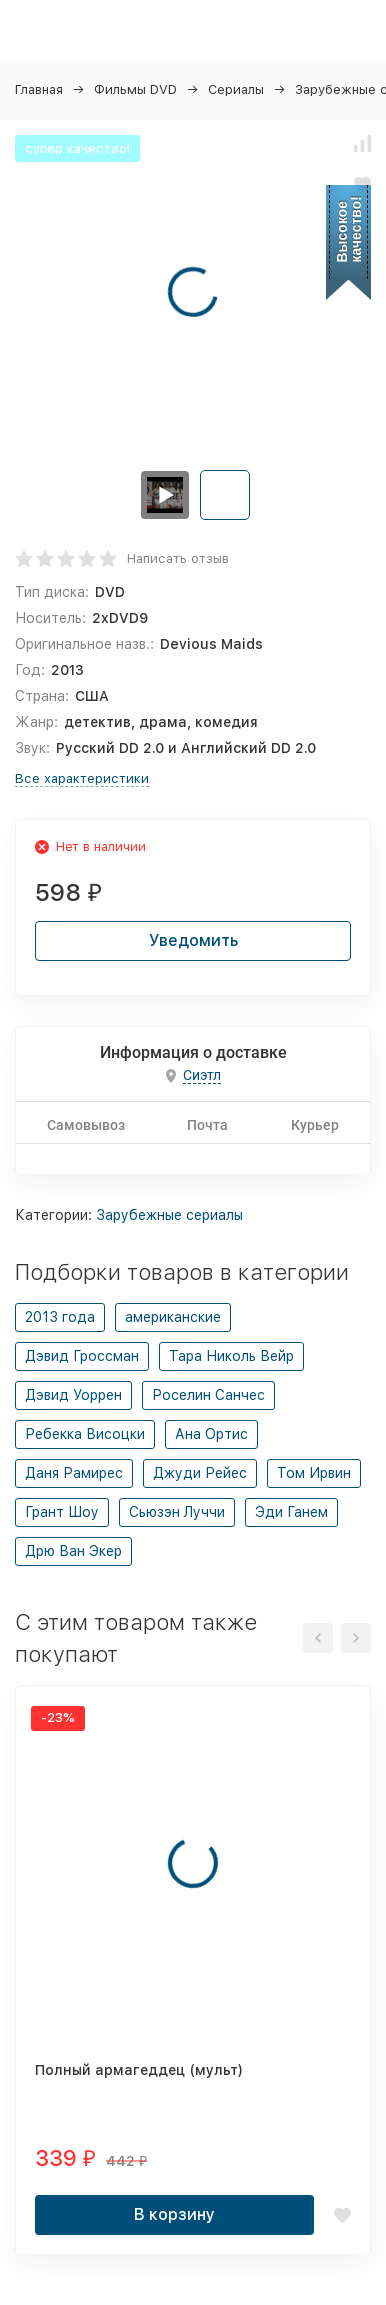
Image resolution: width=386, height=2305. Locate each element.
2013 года (60, 1317)
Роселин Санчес (208, 1395)
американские (173, 1317)
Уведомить (193, 940)
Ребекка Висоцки (85, 1434)
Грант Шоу (62, 1512)
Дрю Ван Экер (73, 1551)
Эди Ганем (291, 1512)
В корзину (174, 2214)
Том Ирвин (314, 1473)
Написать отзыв (178, 558)
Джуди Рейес (200, 1473)
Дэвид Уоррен (73, 1395)
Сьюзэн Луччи (177, 1512)
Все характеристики (82, 778)
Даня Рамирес (74, 1473)
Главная (39, 89)
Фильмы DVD (135, 89)
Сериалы (236, 89)
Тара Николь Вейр (231, 1356)
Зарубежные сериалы (169, 1215)
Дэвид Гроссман (82, 1356)
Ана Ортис (211, 1434)
